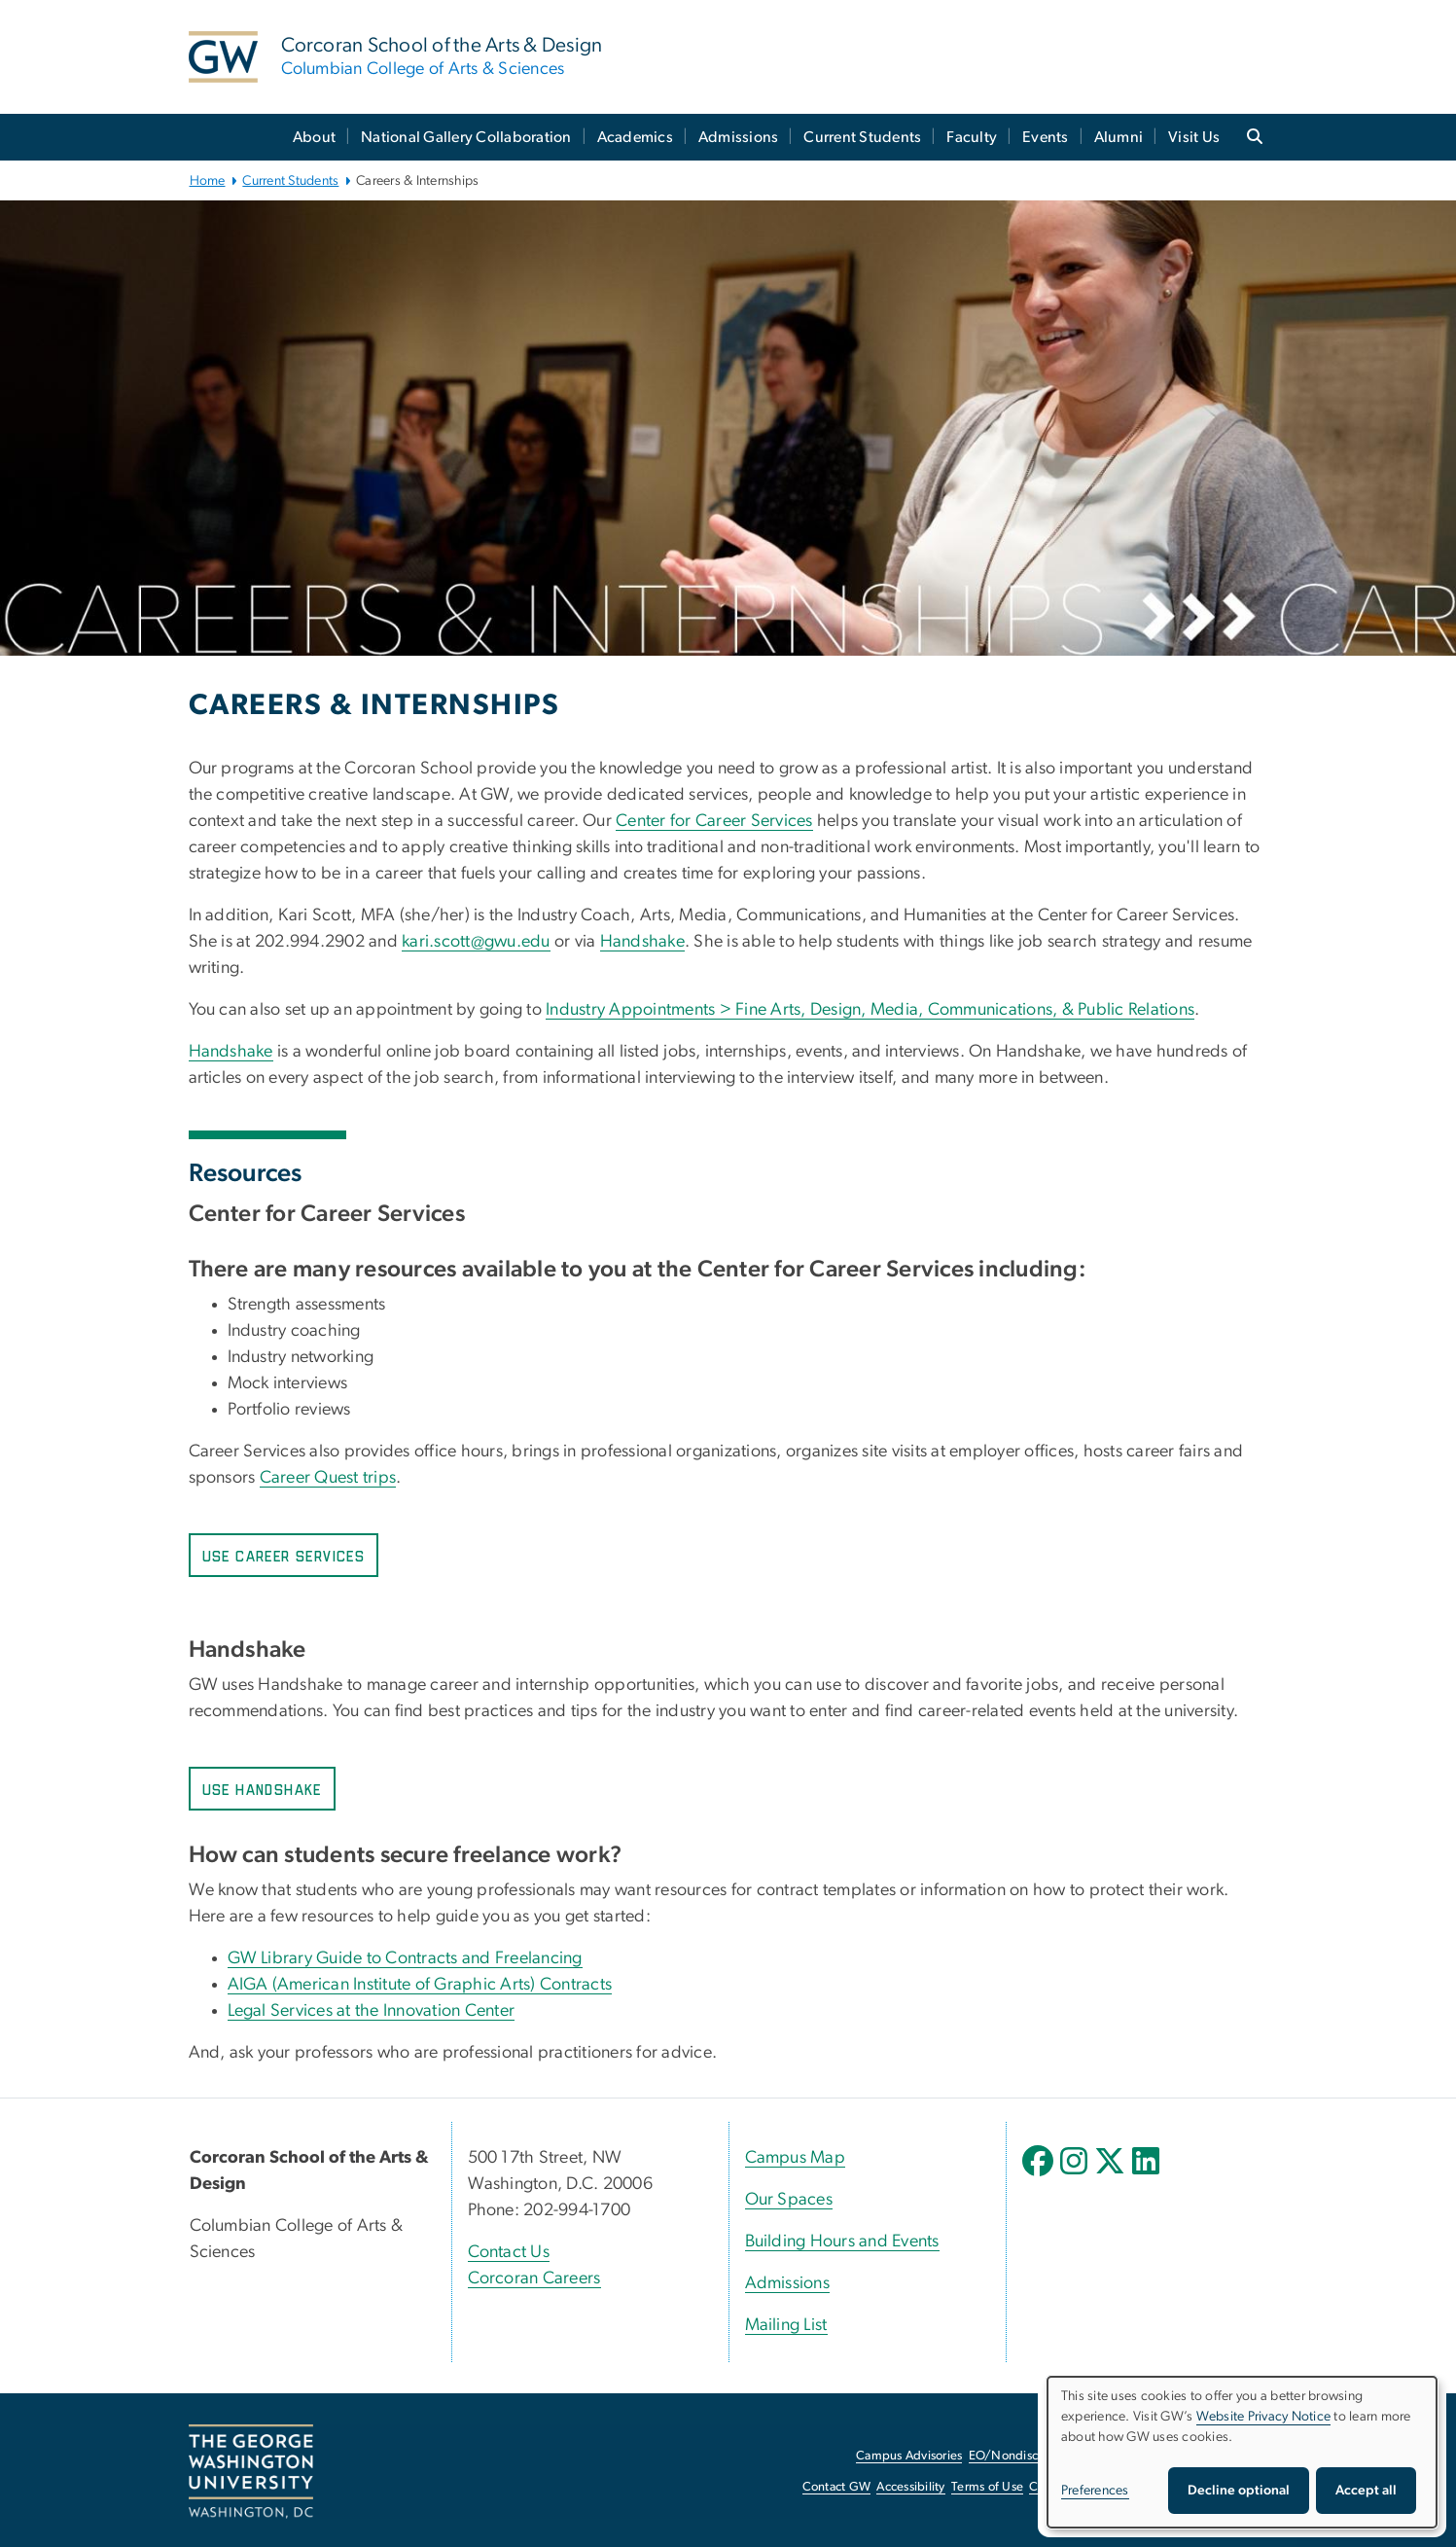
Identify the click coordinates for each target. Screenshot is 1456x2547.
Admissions (738, 137)
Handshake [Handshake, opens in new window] (642, 942)
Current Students (862, 137)
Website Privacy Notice (1264, 2416)
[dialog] (1242, 2452)
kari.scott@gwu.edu (476, 942)
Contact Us (509, 2252)
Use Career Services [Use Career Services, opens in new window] (284, 1557)
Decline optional (1239, 2490)
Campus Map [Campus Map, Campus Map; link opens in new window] (795, 2158)
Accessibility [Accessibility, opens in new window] (910, 2487)
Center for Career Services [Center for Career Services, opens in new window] (714, 821)
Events (1045, 137)
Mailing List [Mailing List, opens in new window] (786, 2325)
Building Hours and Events (842, 2241)
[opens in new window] (1039, 2175)
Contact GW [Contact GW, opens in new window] (836, 2487)
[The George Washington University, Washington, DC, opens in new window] (251, 2472)
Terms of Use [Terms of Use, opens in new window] (987, 2487)
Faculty (971, 137)
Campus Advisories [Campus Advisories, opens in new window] (909, 2456)
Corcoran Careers (534, 2278)
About (314, 137)
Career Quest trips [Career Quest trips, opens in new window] (328, 1478)
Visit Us (1194, 137)
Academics (635, 137)
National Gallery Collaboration (466, 137)
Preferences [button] (1095, 2490)
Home (208, 181)
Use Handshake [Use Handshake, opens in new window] (262, 1790)
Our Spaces (789, 2199)
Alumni (1119, 137)
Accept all (1366, 2490)
